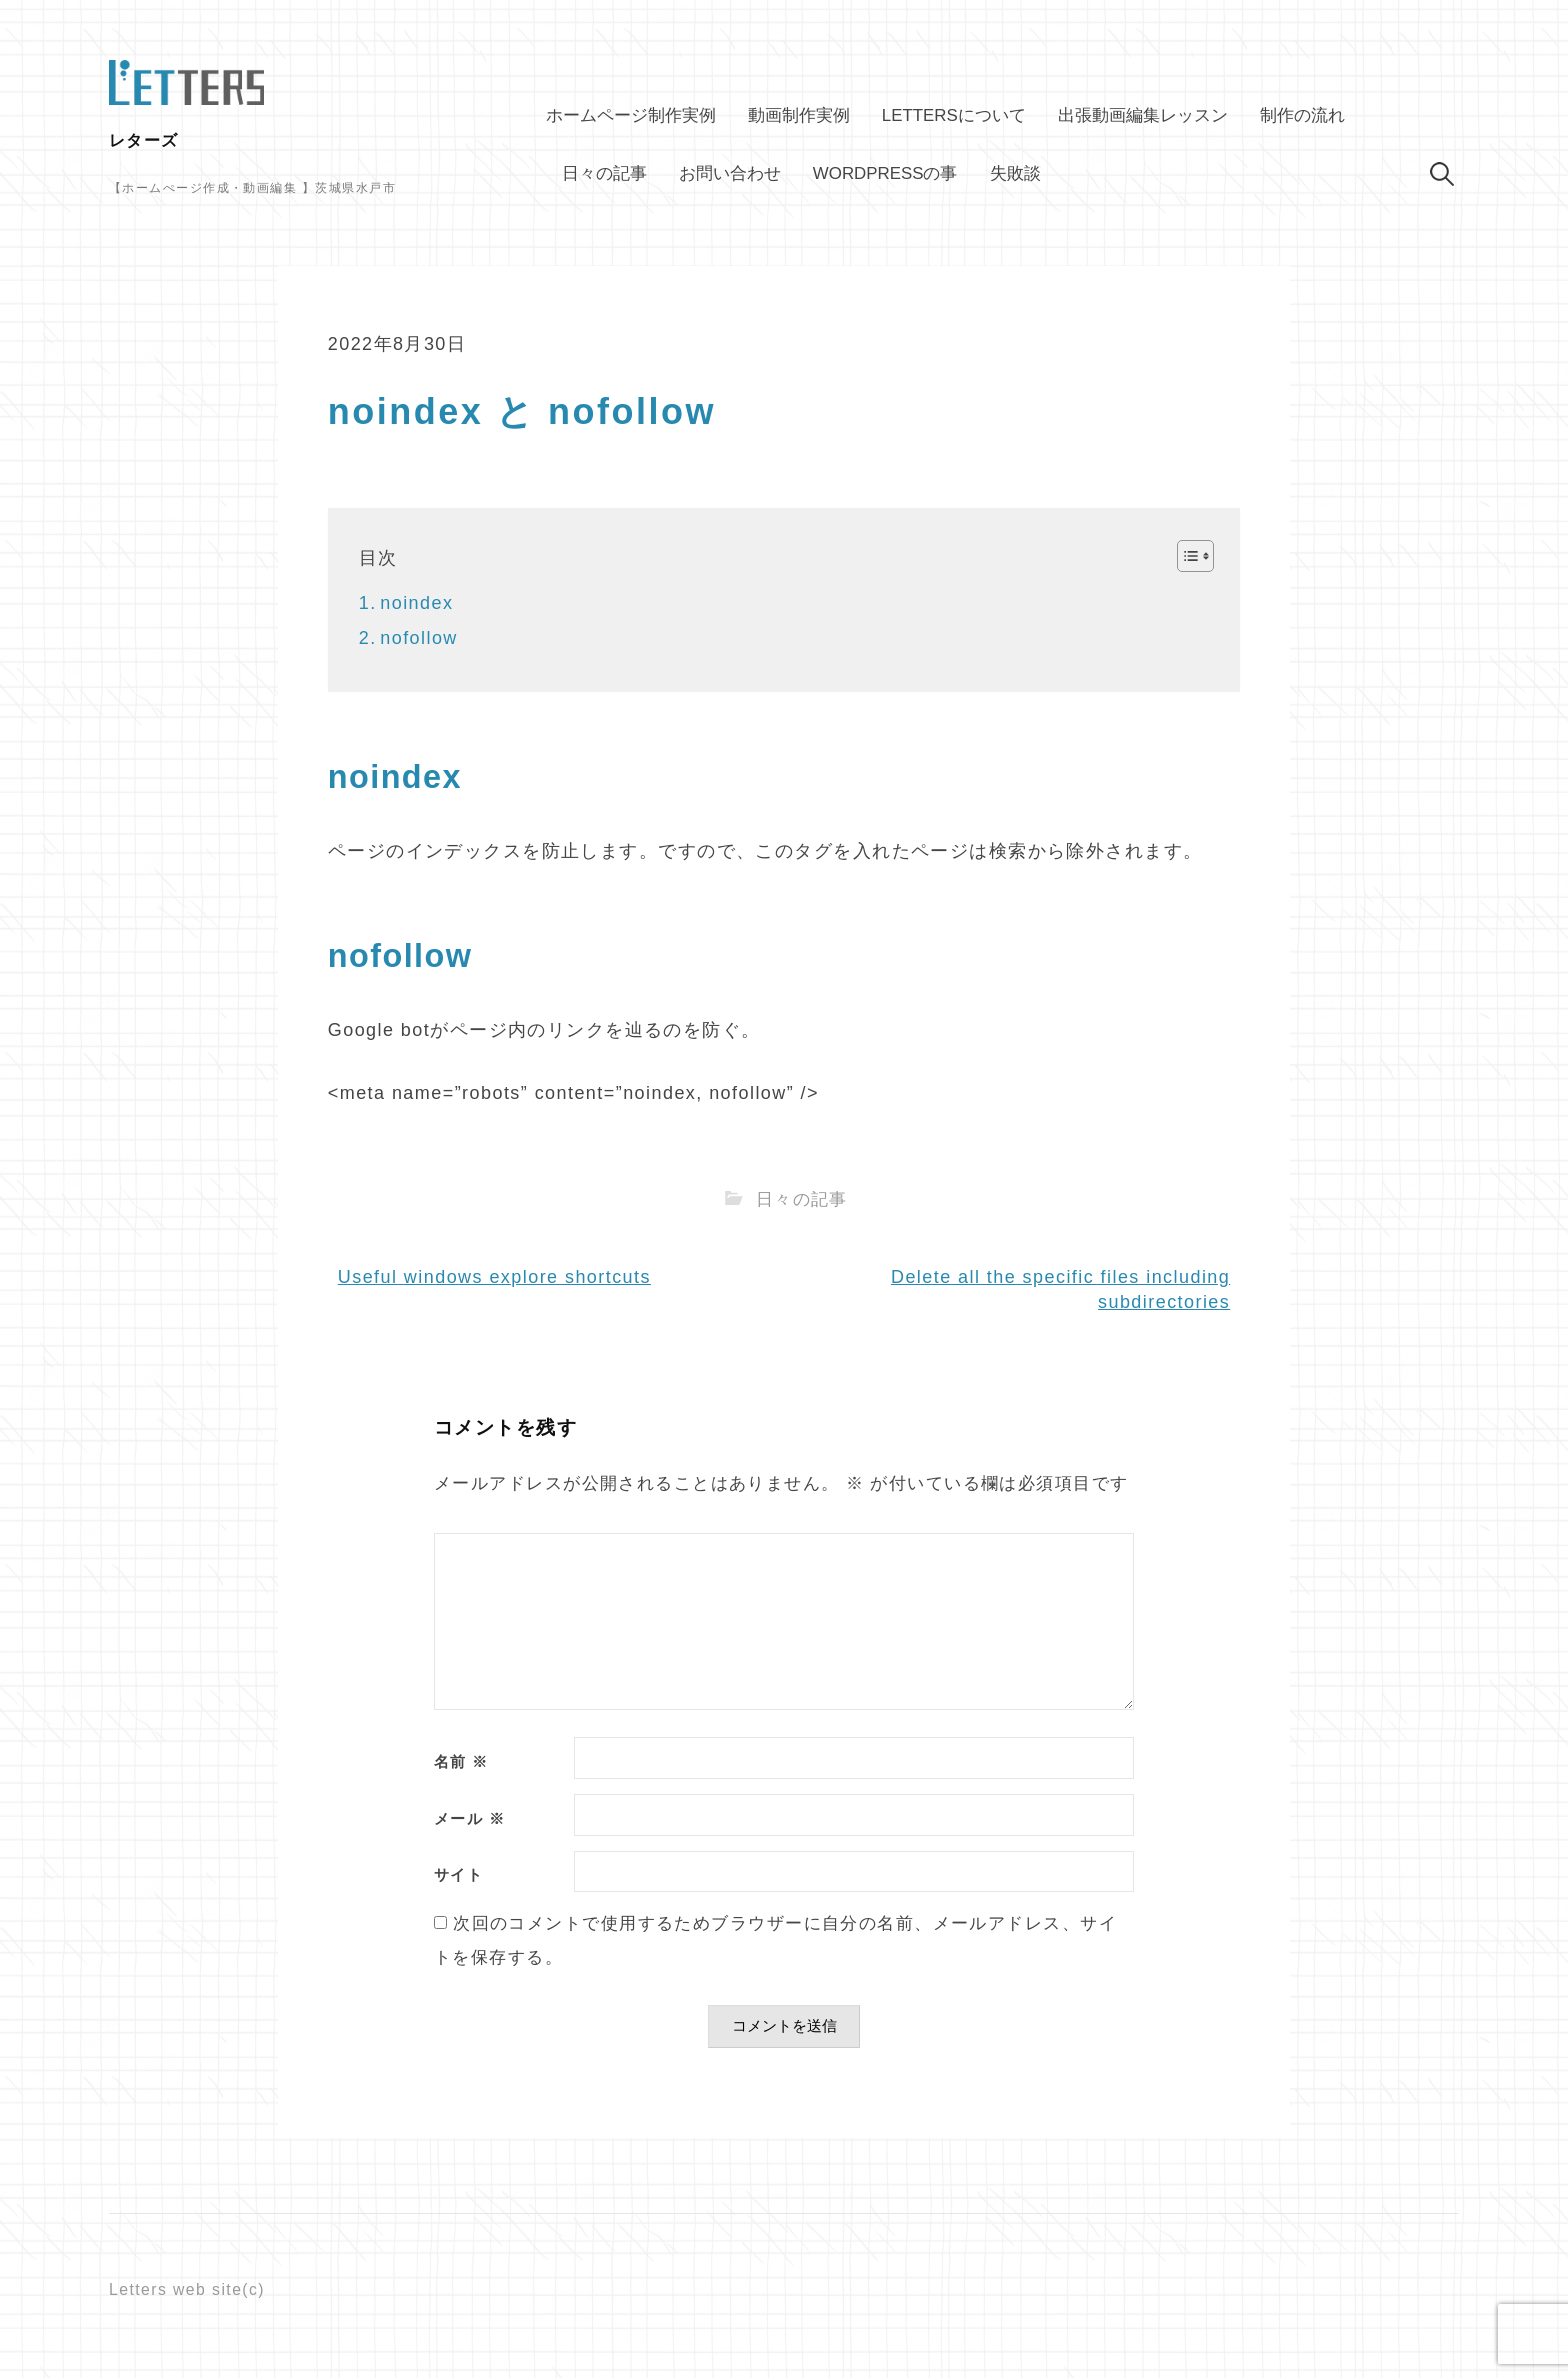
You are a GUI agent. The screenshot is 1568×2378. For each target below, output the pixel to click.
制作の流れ (1302, 115)
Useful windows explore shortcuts (494, 1277)
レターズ (144, 140)
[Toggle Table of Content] (1185, 556)
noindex (416, 603)
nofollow (419, 638)
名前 (461, 1762)
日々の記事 (604, 173)
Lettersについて (954, 115)
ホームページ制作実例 (631, 115)
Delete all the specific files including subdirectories (1060, 1289)
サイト (458, 1875)
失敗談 (1015, 173)
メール (469, 1819)
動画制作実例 (799, 115)
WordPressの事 (885, 173)
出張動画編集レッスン (1143, 115)
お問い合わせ (730, 173)
